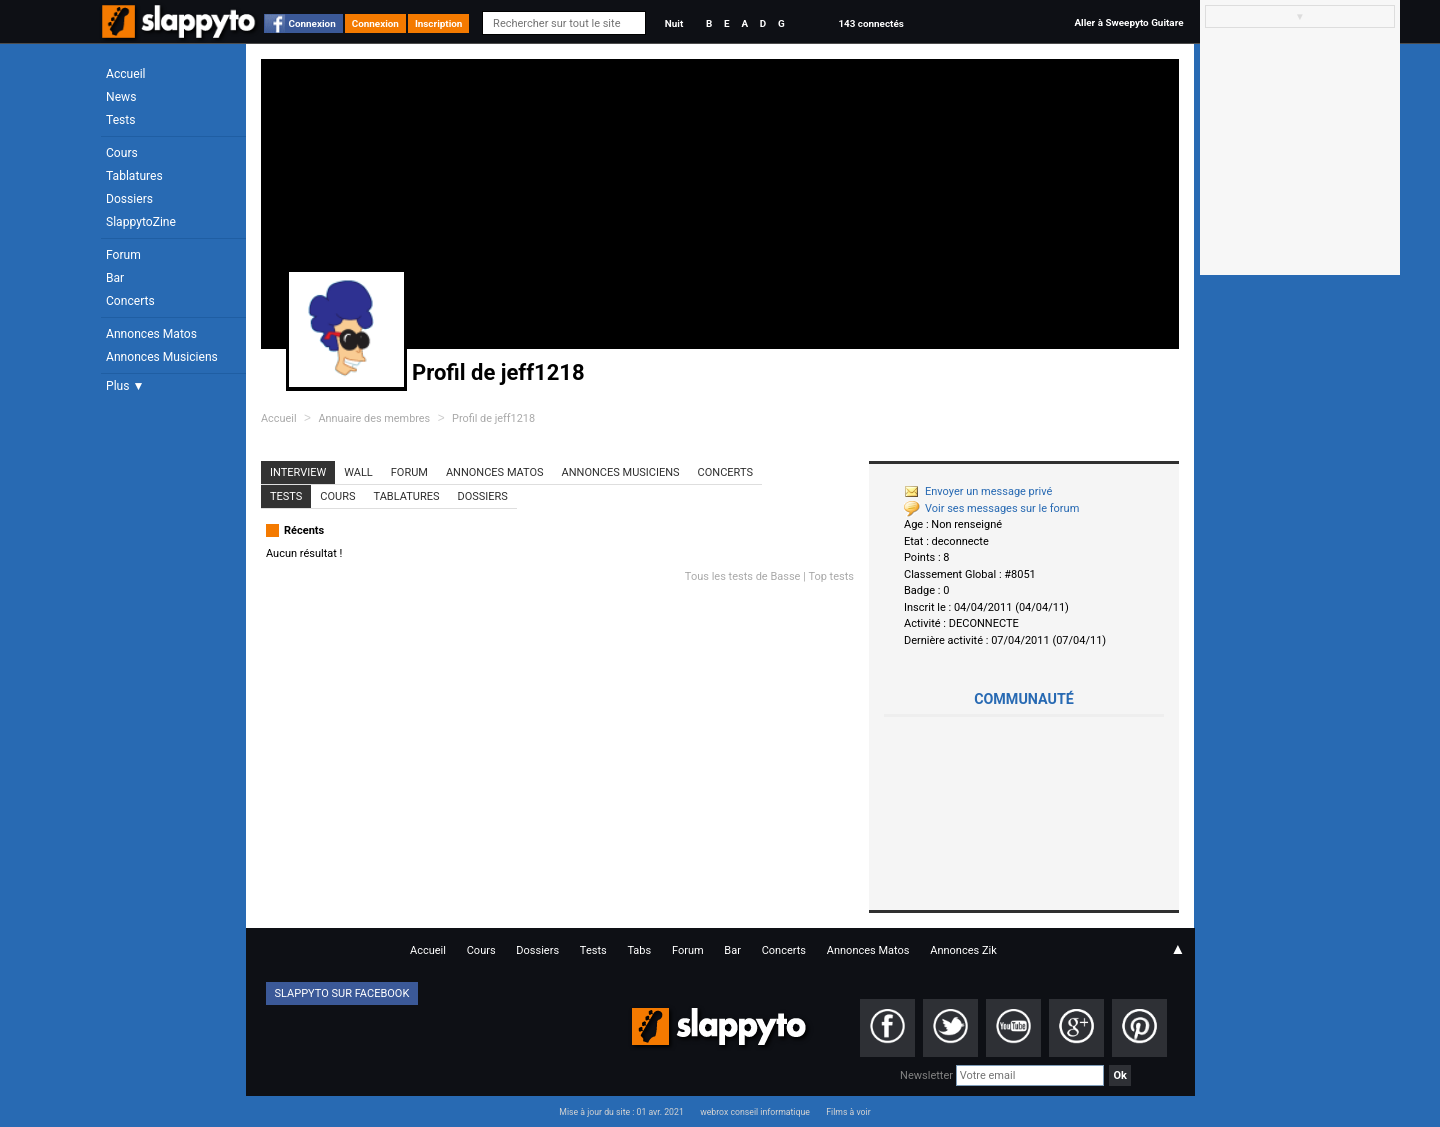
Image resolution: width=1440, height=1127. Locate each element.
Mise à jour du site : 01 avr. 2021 (621, 1112)
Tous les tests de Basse (743, 576)
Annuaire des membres (374, 418)
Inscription (439, 23)
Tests (120, 120)
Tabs (639, 950)
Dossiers (129, 199)
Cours (122, 153)
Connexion (312, 23)
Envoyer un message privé (978, 491)
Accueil (126, 74)
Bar (115, 278)
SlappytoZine (141, 222)
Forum (123, 255)
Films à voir (848, 1112)
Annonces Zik (963, 950)
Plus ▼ (125, 386)
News (121, 97)
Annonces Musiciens (162, 357)
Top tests (831, 576)
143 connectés (870, 23)
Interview (298, 472)
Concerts (130, 301)
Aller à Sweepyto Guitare (1128, 22)
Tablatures (134, 176)
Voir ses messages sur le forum (991, 508)
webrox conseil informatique (755, 1112)
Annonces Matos (151, 334)
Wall (358, 472)
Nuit (674, 23)
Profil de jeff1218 (493, 418)
